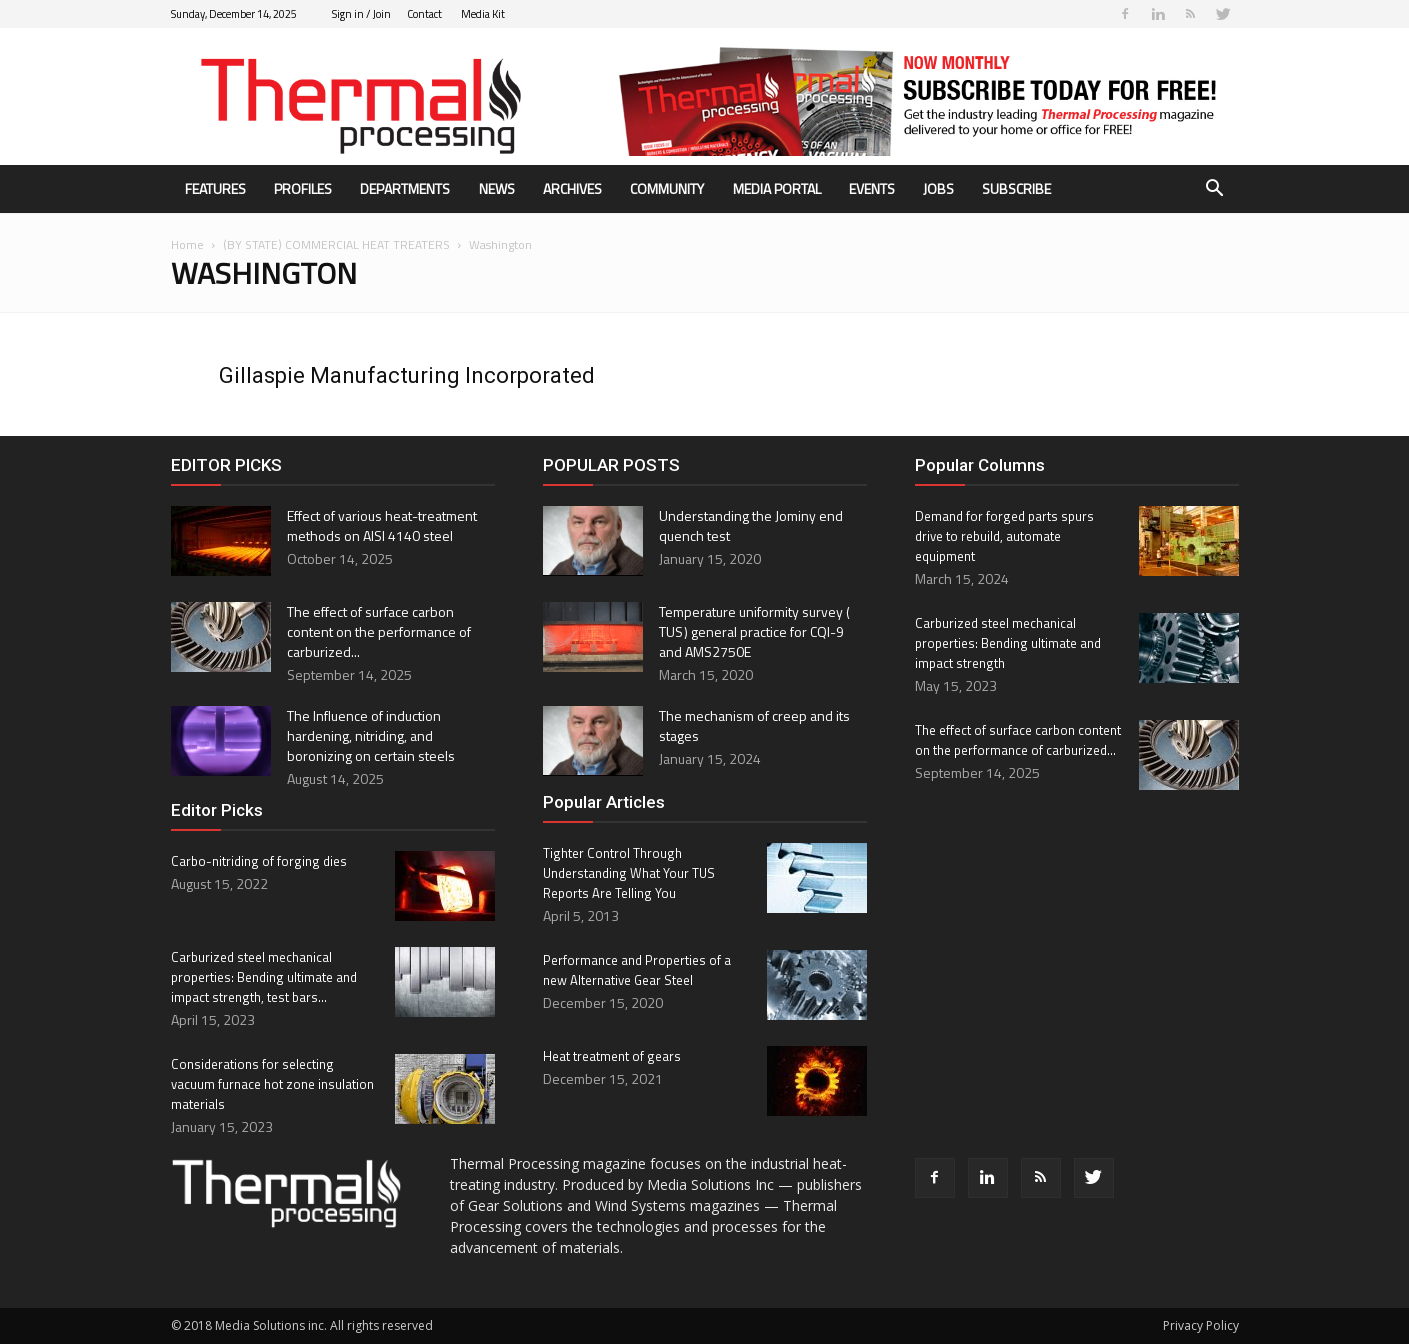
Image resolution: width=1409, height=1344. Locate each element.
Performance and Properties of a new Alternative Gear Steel (637, 970)
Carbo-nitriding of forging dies (259, 861)
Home (187, 244)
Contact (424, 14)
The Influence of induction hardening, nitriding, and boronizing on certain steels (371, 735)
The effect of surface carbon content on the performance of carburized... (379, 631)
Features (215, 188)
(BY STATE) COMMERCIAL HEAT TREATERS (336, 244)
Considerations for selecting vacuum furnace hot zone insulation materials (272, 1084)
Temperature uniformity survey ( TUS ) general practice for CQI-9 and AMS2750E (755, 631)
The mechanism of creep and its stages (754, 725)
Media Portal (777, 188)
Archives (572, 188)
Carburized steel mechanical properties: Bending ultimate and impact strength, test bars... (264, 977)
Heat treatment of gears (612, 1056)
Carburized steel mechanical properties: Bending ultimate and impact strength (1008, 643)
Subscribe (1016, 188)
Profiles (303, 188)
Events (872, 188)
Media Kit (483, 14)
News (497, 188)
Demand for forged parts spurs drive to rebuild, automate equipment (1004, 536)
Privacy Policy (1201, 1325)
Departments (405, 188)
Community (667, 188)
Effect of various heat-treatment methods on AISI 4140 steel (382, 525)
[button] (1215, 190)
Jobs (938, 188)
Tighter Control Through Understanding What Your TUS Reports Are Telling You (629, 873)
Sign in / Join (361, 14)
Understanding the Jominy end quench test (751, 525)
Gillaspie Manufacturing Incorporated (407, 375)
